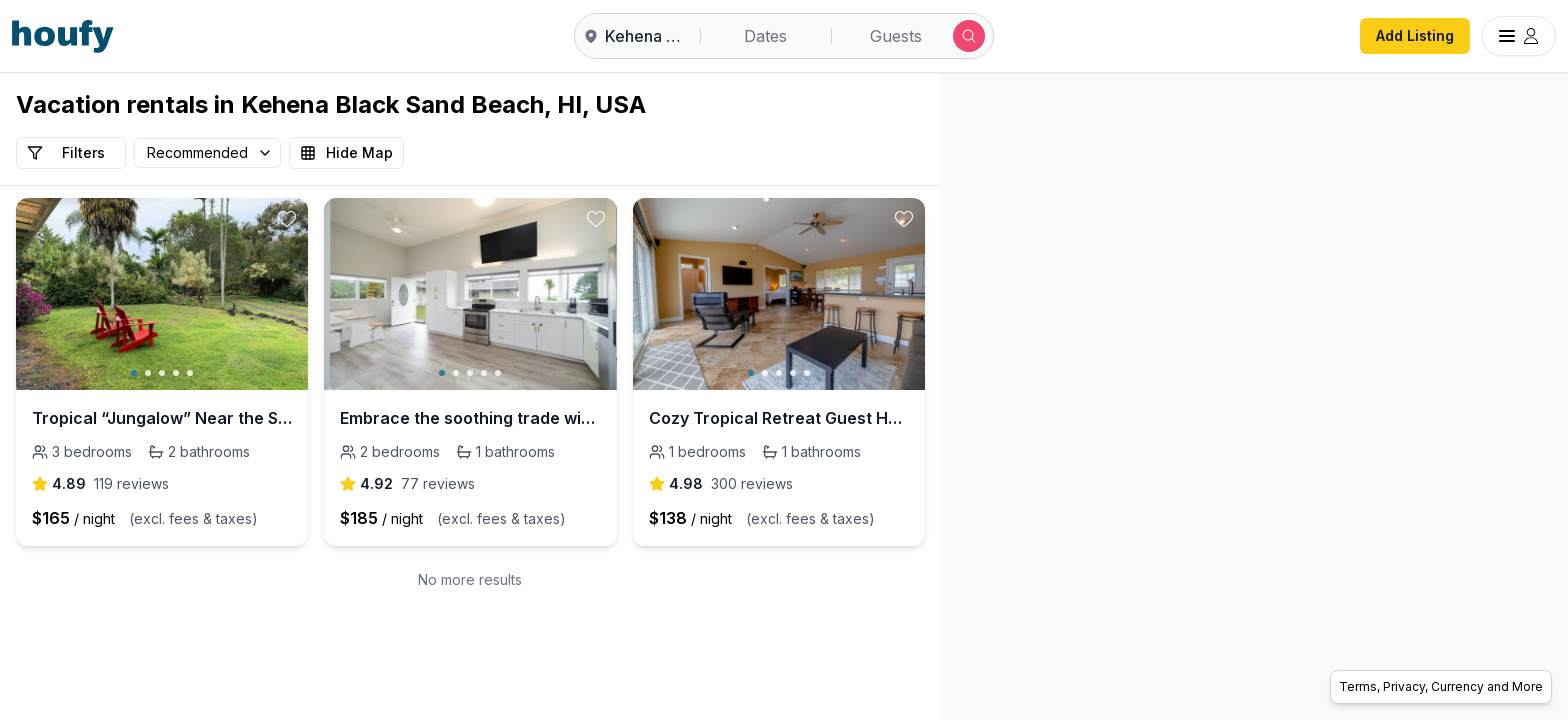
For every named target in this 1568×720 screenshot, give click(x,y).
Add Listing (1415, 35)
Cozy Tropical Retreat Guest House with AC (779, 418)
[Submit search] (969, 36)
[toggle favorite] (287, 219)
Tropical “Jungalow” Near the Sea (162, 418)
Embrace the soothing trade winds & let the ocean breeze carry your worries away (470, 418)
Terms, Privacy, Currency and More (1441, 686)
